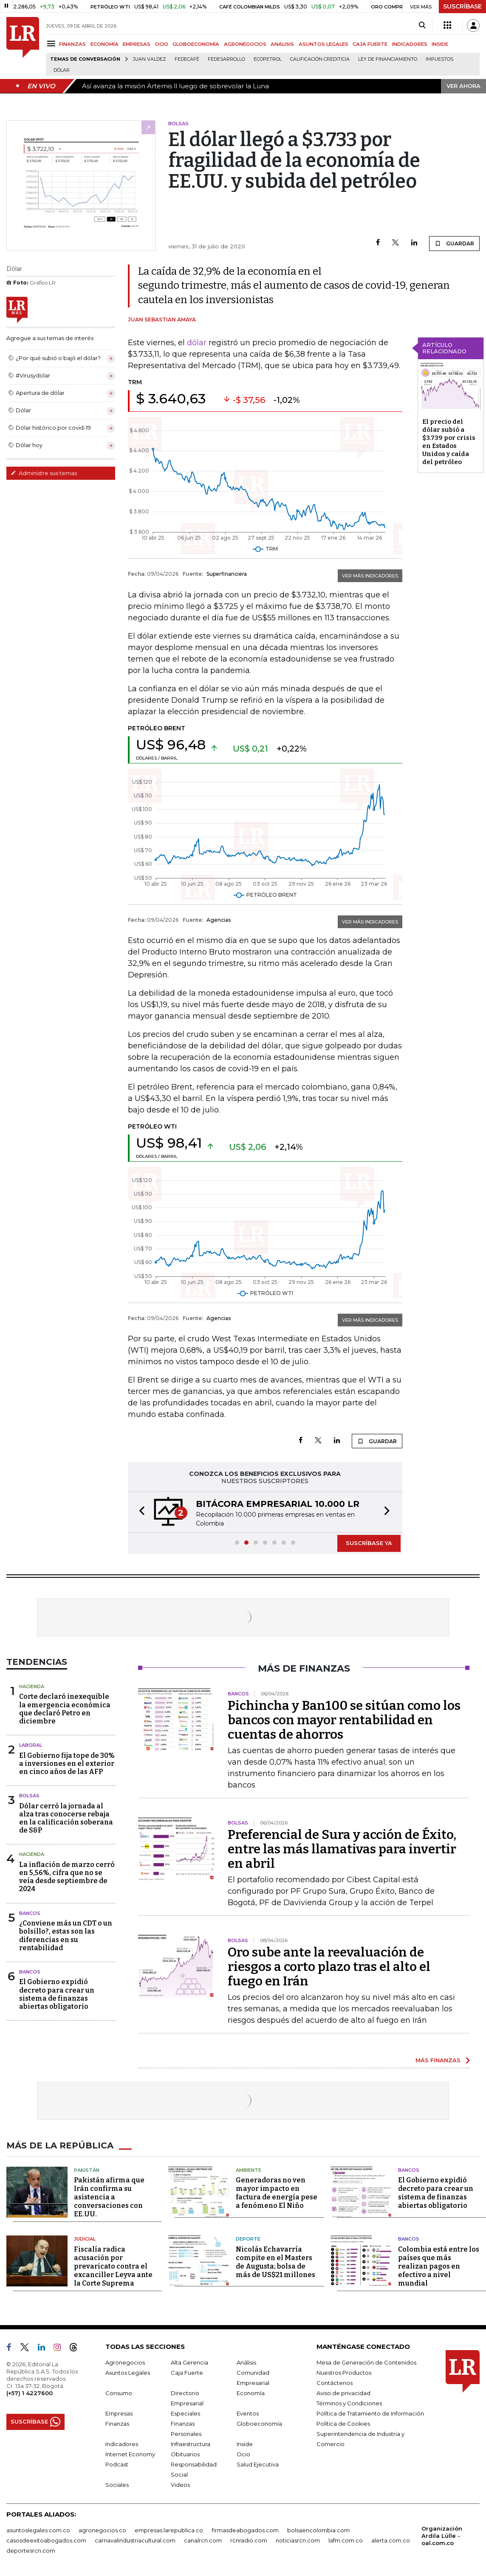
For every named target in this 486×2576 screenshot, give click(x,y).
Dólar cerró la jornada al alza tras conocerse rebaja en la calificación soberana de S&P (66, 1818)
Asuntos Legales (127, 2372)
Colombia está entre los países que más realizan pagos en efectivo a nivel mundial (438, 2266)
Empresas (119, 2413)
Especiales (185, 2413)
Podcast (116, 2464)
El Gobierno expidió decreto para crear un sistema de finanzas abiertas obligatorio (56, 1994)
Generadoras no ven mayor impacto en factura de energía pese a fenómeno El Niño (276, 2193)
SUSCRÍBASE (462, 6)
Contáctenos (334, 2382)
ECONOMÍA (104, 44)
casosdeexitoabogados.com (46, 2540)
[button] (139, 1512)
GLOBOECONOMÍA (195, 44)
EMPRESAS (136, 44)
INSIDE (440, 44)
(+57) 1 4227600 (29, 2393)
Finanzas (117, 2423)
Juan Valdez (149, 59)
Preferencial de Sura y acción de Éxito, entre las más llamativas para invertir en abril (342, 1849)
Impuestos (439, 59)
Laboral (30, 1745)
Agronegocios (125, 2362)
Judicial (85, 2239)
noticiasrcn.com (298, 2540)
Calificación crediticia (320, 59)
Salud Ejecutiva (258, 2464)
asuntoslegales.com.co (38, 2530)
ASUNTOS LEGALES (323, 44)
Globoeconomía (259, 2423)
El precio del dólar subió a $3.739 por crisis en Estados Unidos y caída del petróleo (448, 442)
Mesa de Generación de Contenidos (366, 2362)
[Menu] (52, 43)
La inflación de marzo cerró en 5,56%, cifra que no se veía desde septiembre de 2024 (67, 1877)
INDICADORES (409, 44)
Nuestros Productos (343, 2372)
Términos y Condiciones (349, 2403)
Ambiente (248, 2170)
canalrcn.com (203, 2540)
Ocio (243, 2454)
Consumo (118, 2393)
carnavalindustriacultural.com (135, 2540)
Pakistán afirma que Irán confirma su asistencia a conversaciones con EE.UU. (109, 2197)
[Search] (422, 25)
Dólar (62, 70)
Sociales (117, 2484)
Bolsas (29, 1796)
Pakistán (86, 2170)
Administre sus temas (44, 473)
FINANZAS (72, 44)
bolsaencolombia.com (318, 2530)
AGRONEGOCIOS (245, 44)
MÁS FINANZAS (438, 2060)
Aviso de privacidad (343, 2393)
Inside (245, 2444)
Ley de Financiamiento (387, 59)
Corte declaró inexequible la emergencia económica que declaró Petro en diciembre (64, 1708)
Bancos (29, 1913)
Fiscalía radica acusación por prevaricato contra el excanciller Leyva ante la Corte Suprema (113, 2266)
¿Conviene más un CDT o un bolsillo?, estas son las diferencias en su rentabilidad (65, 1935)
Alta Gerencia (189, 2362)
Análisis (246, 2362)
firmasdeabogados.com (245, 2530)
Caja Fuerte (187, 2372)
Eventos (248, 2413)
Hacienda (31, 1686)
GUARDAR (454, 243)
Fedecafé (187, 59)
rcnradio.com (248, 2540)
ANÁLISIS (282, 44)
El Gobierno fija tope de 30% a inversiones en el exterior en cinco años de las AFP (67, 1763)
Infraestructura (190, 2444)
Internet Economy (130, 2454)
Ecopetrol (268, 59)
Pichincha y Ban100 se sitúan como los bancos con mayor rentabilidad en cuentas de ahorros (344, 1720)
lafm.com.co (345, 2540)
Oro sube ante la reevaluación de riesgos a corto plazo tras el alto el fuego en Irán (329, 1967)
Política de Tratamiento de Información (370, 2413)
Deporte (248, 2239)
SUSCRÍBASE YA (369, 1543)
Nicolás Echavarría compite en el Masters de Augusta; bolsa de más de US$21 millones (275, 2262)
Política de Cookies (343, 2423)
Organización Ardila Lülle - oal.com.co (441, 2535)
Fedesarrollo (226, 59)
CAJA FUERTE (370, 44)
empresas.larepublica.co (169, 2530)
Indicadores (121, 2444)
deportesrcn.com (30, 2550)
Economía (251, 2393)
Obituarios (185, 2454)
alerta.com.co (390, 2540)
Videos (180, 2484)
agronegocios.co (102, 2530)
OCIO (161, 44)
